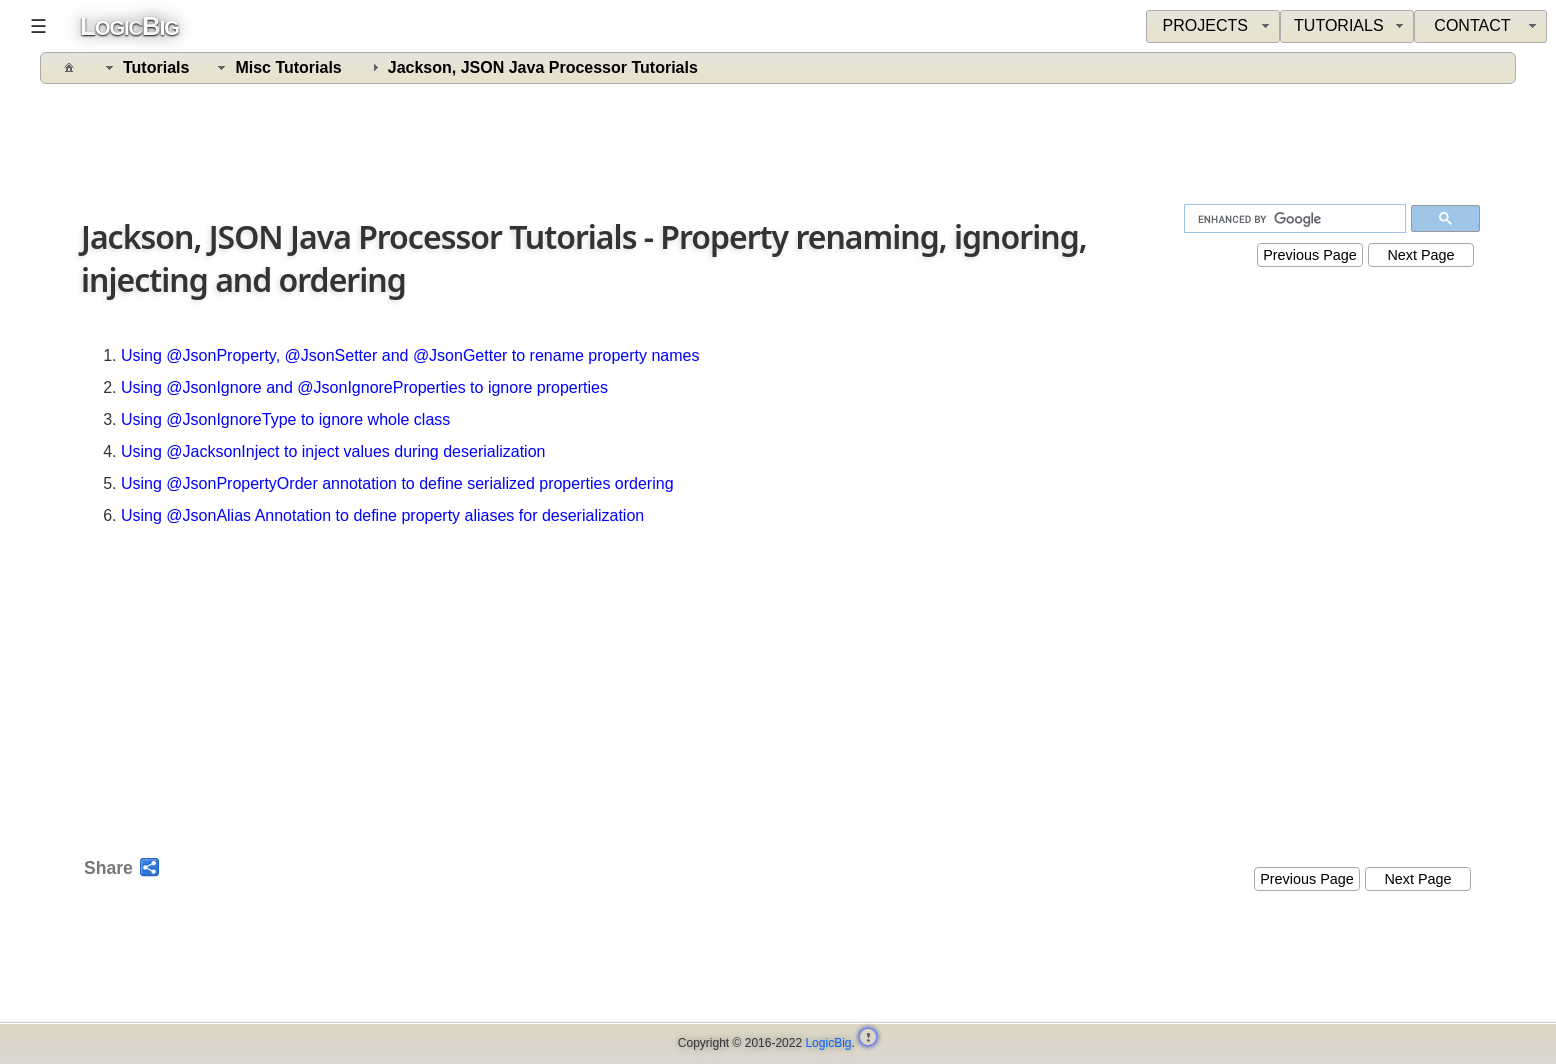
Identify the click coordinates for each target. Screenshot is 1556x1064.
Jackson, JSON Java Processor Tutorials (543, 67)
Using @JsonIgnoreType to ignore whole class (285, 419)
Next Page (1420, 255)
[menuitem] (1481, 26)
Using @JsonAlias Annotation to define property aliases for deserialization (382, 515)
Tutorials (156, 67)
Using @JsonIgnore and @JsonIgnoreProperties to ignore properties (364, 387)
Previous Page (1310, 255)
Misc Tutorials (288, 67)
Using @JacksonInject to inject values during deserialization (333, 451)
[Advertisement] (780, 147)
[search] (1297, 219)
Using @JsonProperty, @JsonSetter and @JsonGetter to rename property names (410, 355)
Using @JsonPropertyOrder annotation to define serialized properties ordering (397, 483)
